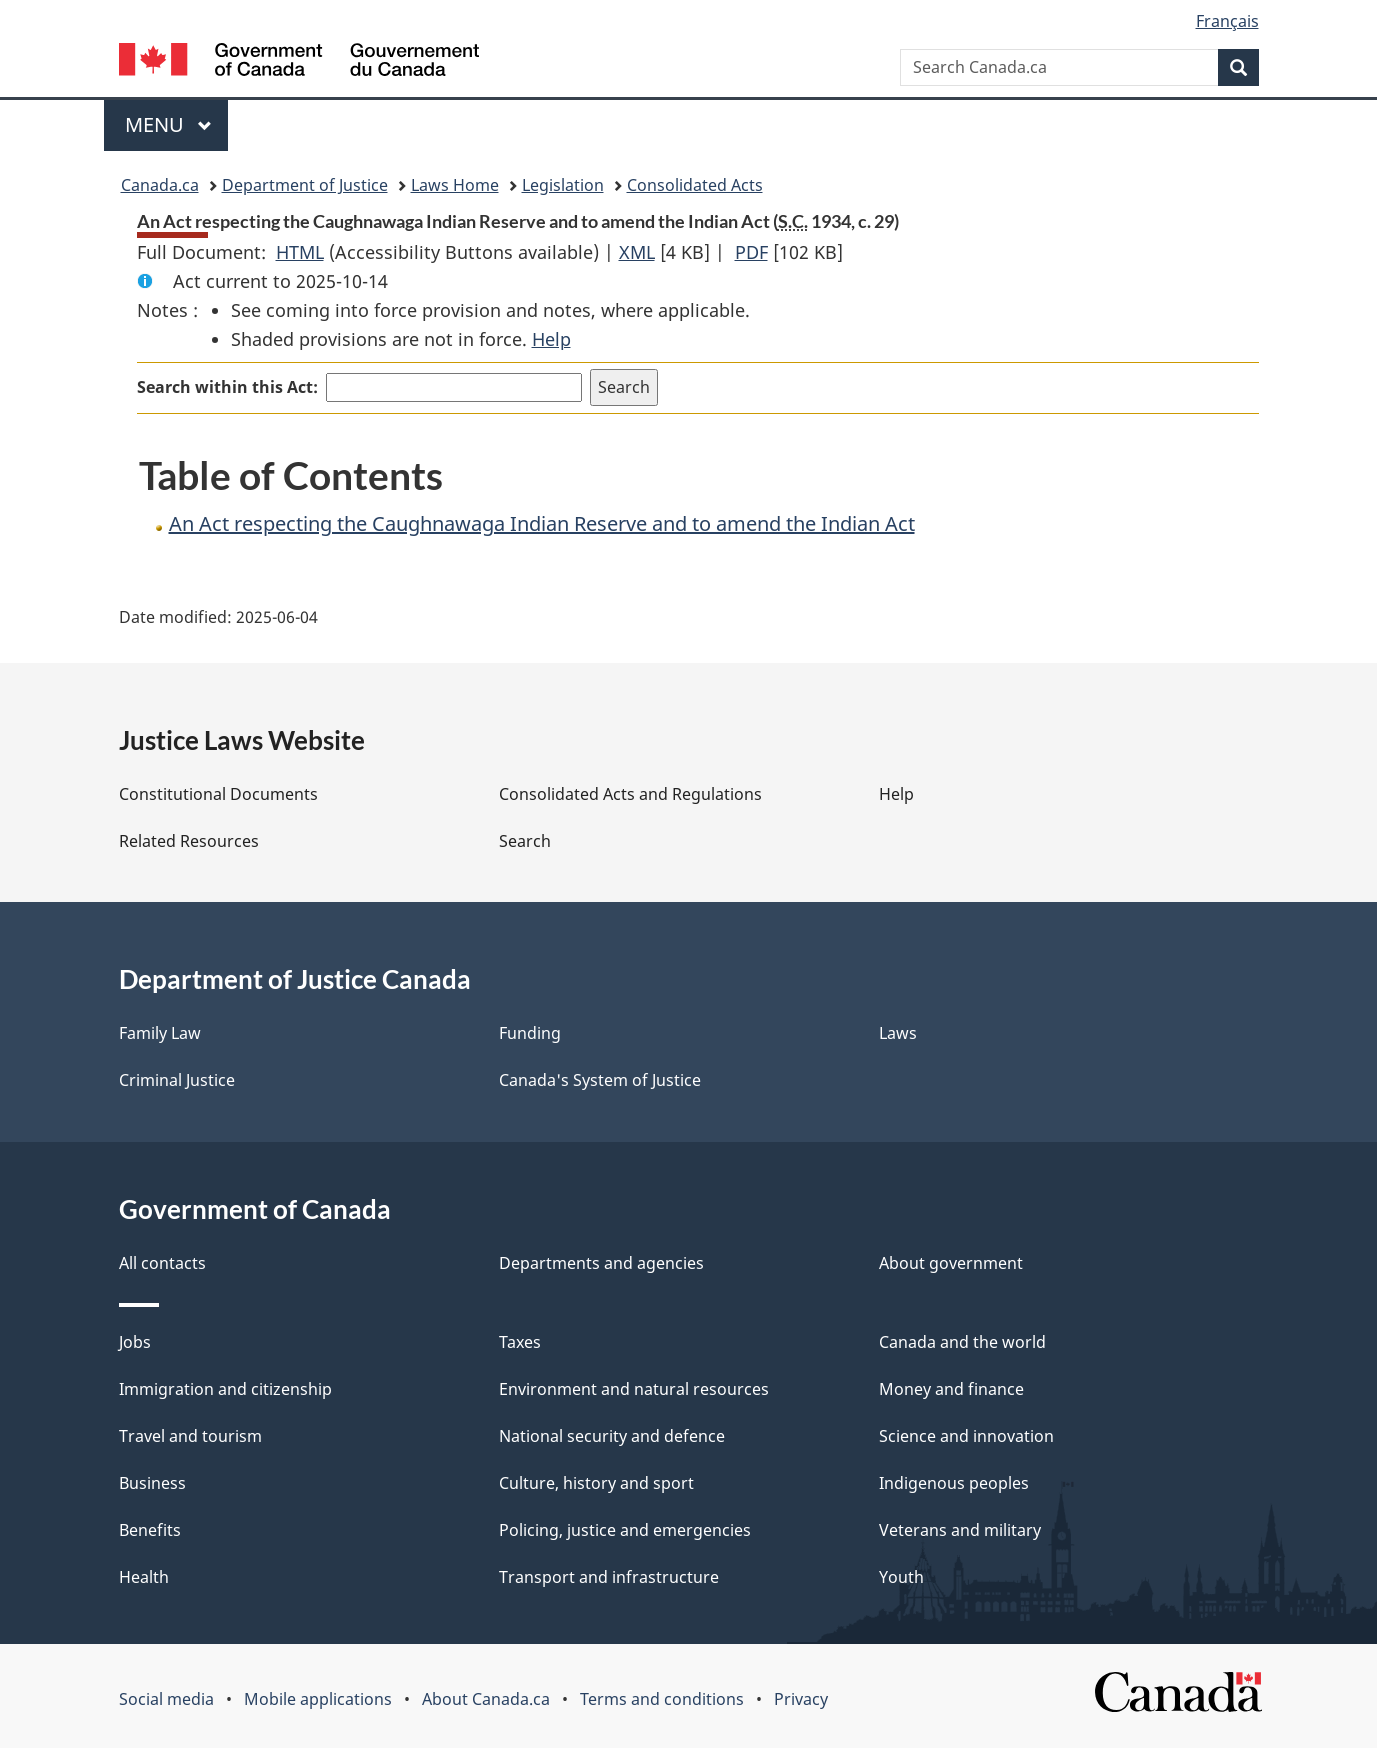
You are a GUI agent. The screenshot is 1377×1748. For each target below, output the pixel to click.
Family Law (160, 1033)
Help (551, 339)
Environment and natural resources (634, 1389)
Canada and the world (962, 1342)
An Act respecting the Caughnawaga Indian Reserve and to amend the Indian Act (542, 523)
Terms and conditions (662, 1699)
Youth (901, 1577)
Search (525, 841)
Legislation (563, 185)
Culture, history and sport (596, 1483)
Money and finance (951, 1389)
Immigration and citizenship (225, 1389)
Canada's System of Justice (600, 1080)
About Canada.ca (486, 1699)
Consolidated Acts (695, 185)
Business (152, 1483)
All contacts (162, 1263)
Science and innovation (966, 1436)
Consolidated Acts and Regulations (630, 794)
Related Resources (189, 841)
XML (637, 252)
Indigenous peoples (954, 1483)
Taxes (520, 1342)
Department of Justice (305, 185)
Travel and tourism (190, 1436)
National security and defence (612, 1436)
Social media (166, 1699)
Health (144, 1577)
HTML (300, 252)
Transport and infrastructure (609, 1577)
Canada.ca (160, 185)
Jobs (135, 1342)
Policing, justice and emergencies (625, 1530)
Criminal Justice (177, 1080)
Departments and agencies (601, 1263)
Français (1227, 21)
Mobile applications (318, 1699)
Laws (898, 1033)
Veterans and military (960, 1530)
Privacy (801, 1699)
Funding (530, 1033)
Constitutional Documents (218, 794)
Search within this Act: (227, 387)
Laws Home (455, 185)
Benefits (150, 1530)
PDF (751, 252)
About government (951, 1263)
